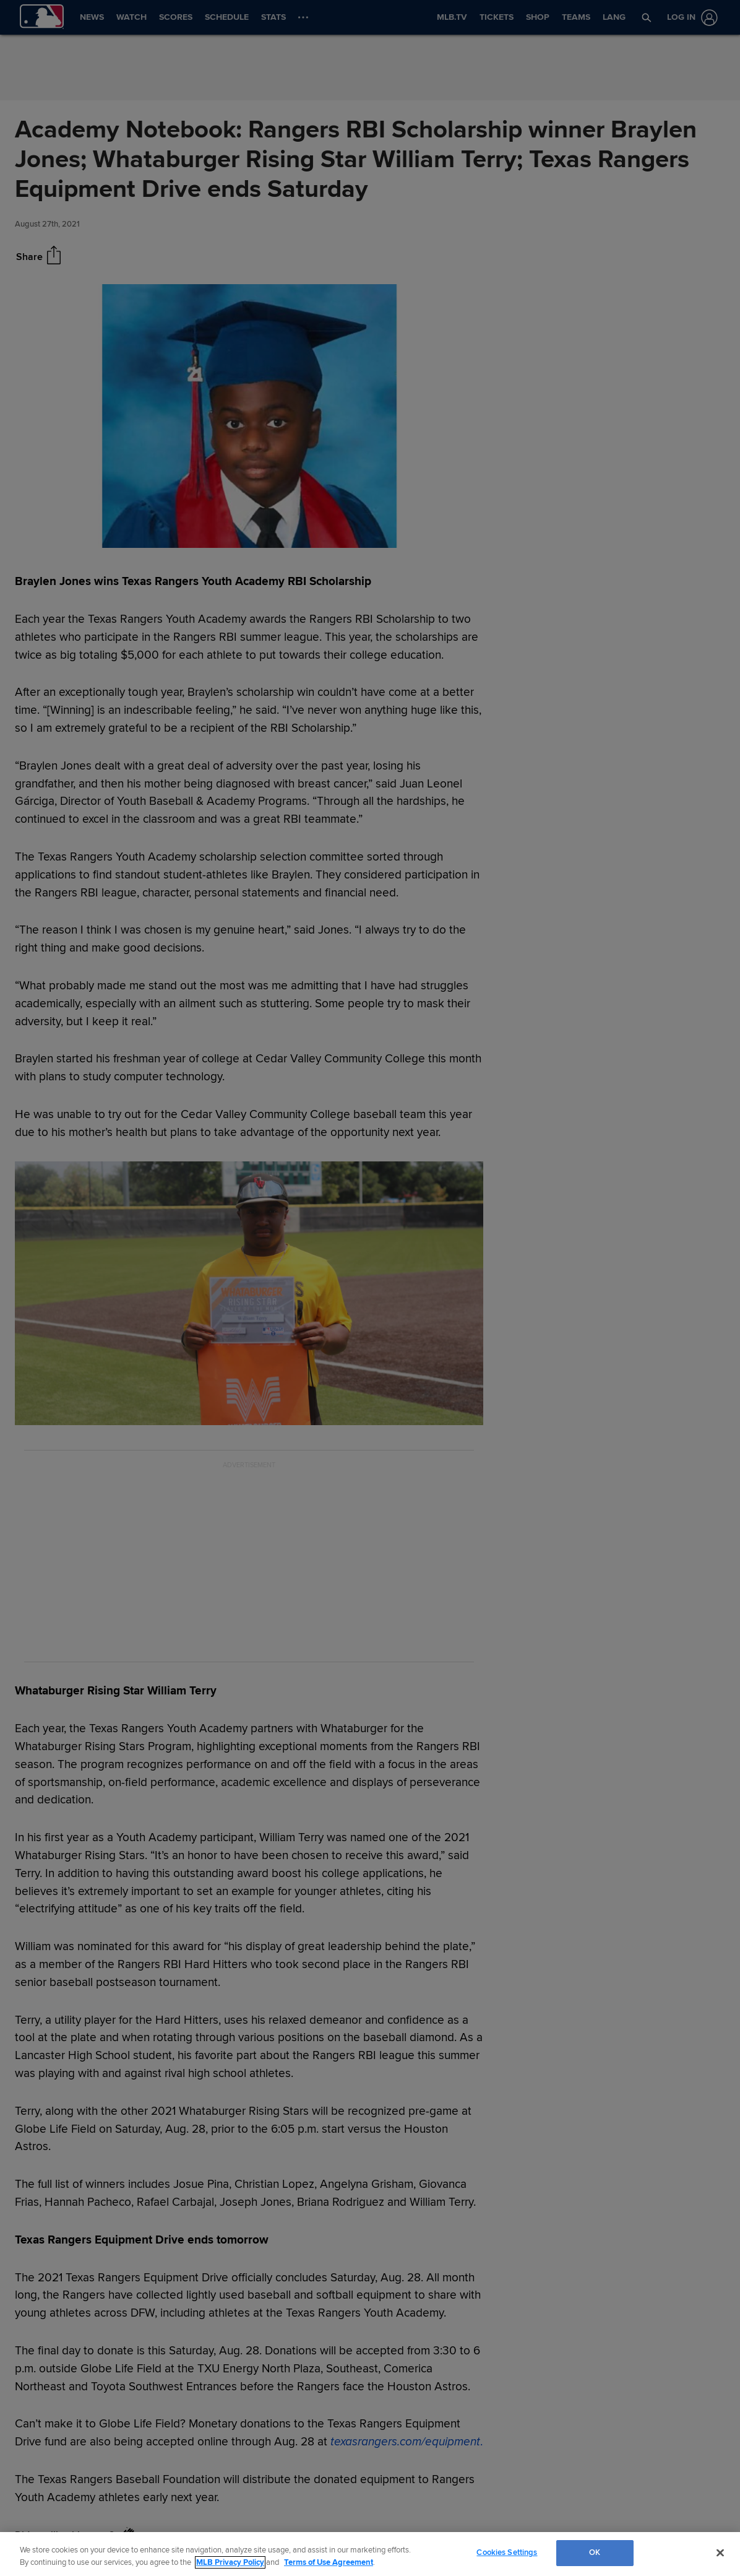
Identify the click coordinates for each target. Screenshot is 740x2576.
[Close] (720, 2552)
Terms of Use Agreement (328, 2562)
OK (594, 2552)
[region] (370, 2554)
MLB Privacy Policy (230, 2562)
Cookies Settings (506, 2552)
